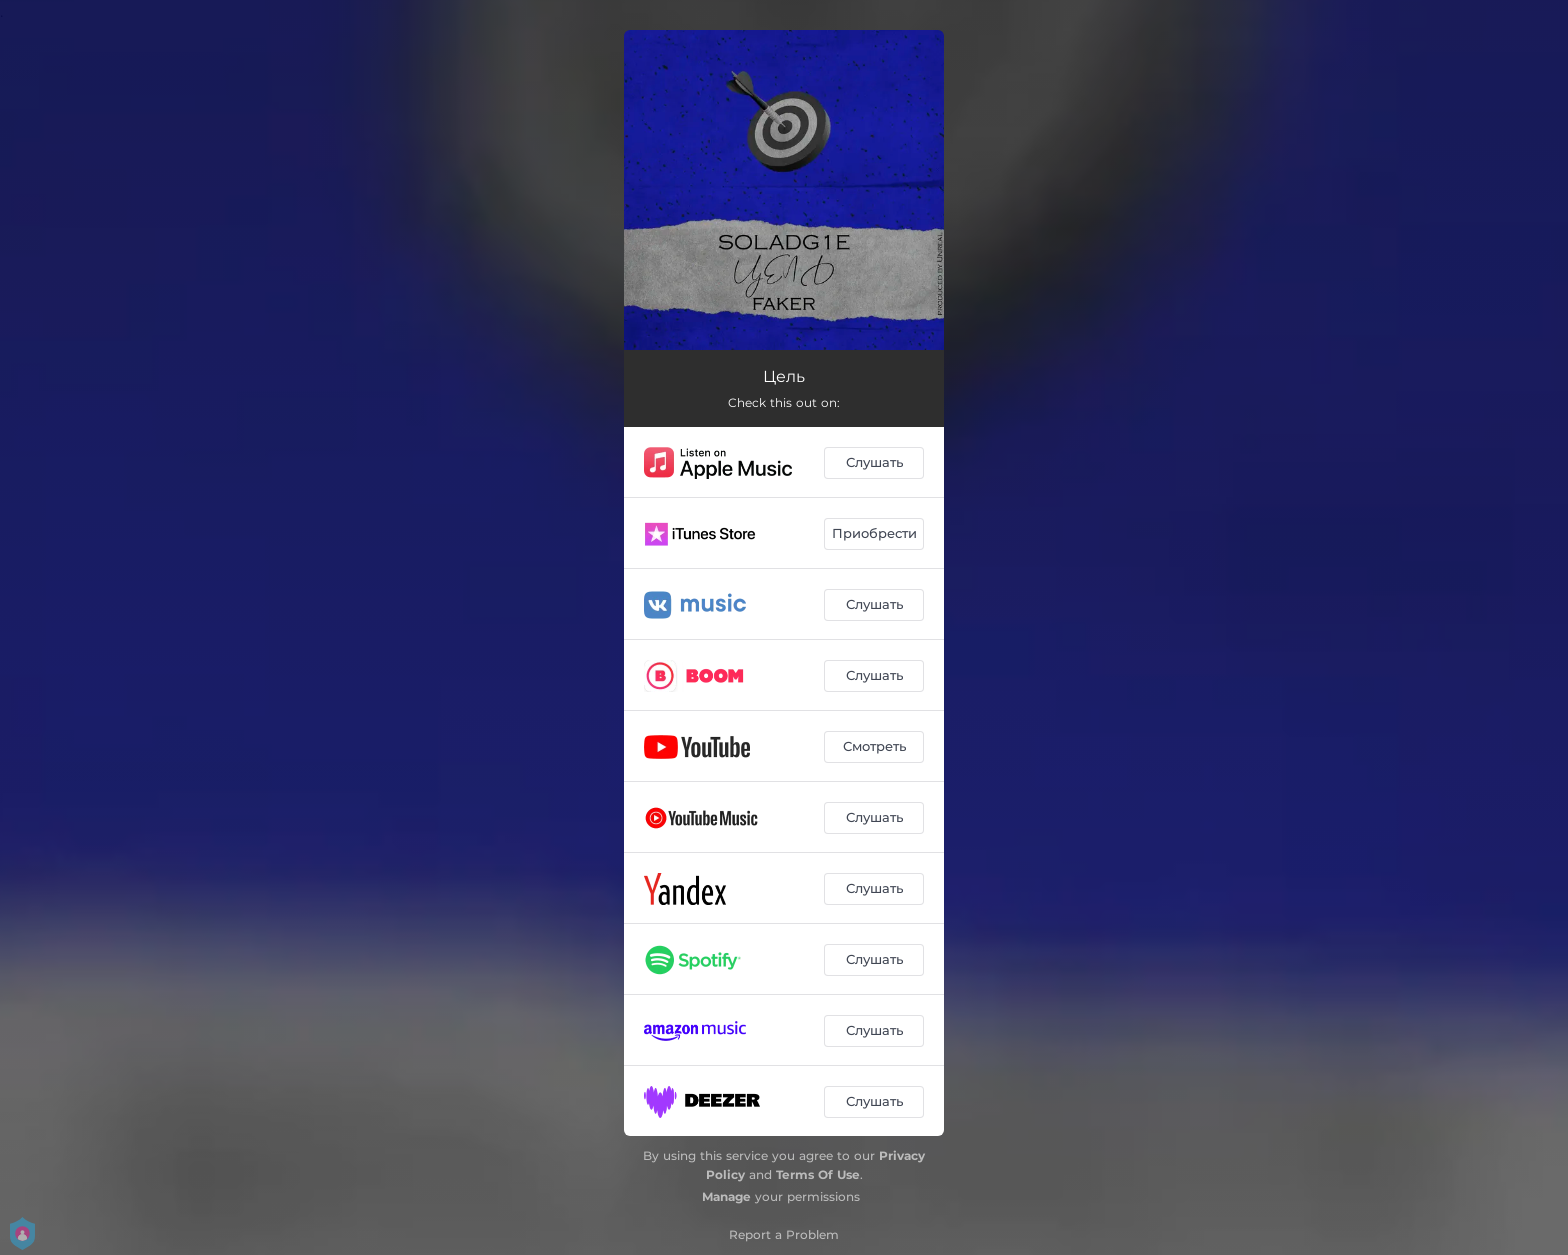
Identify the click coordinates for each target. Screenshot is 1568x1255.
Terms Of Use (818, 1174)
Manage (726, 1196)
